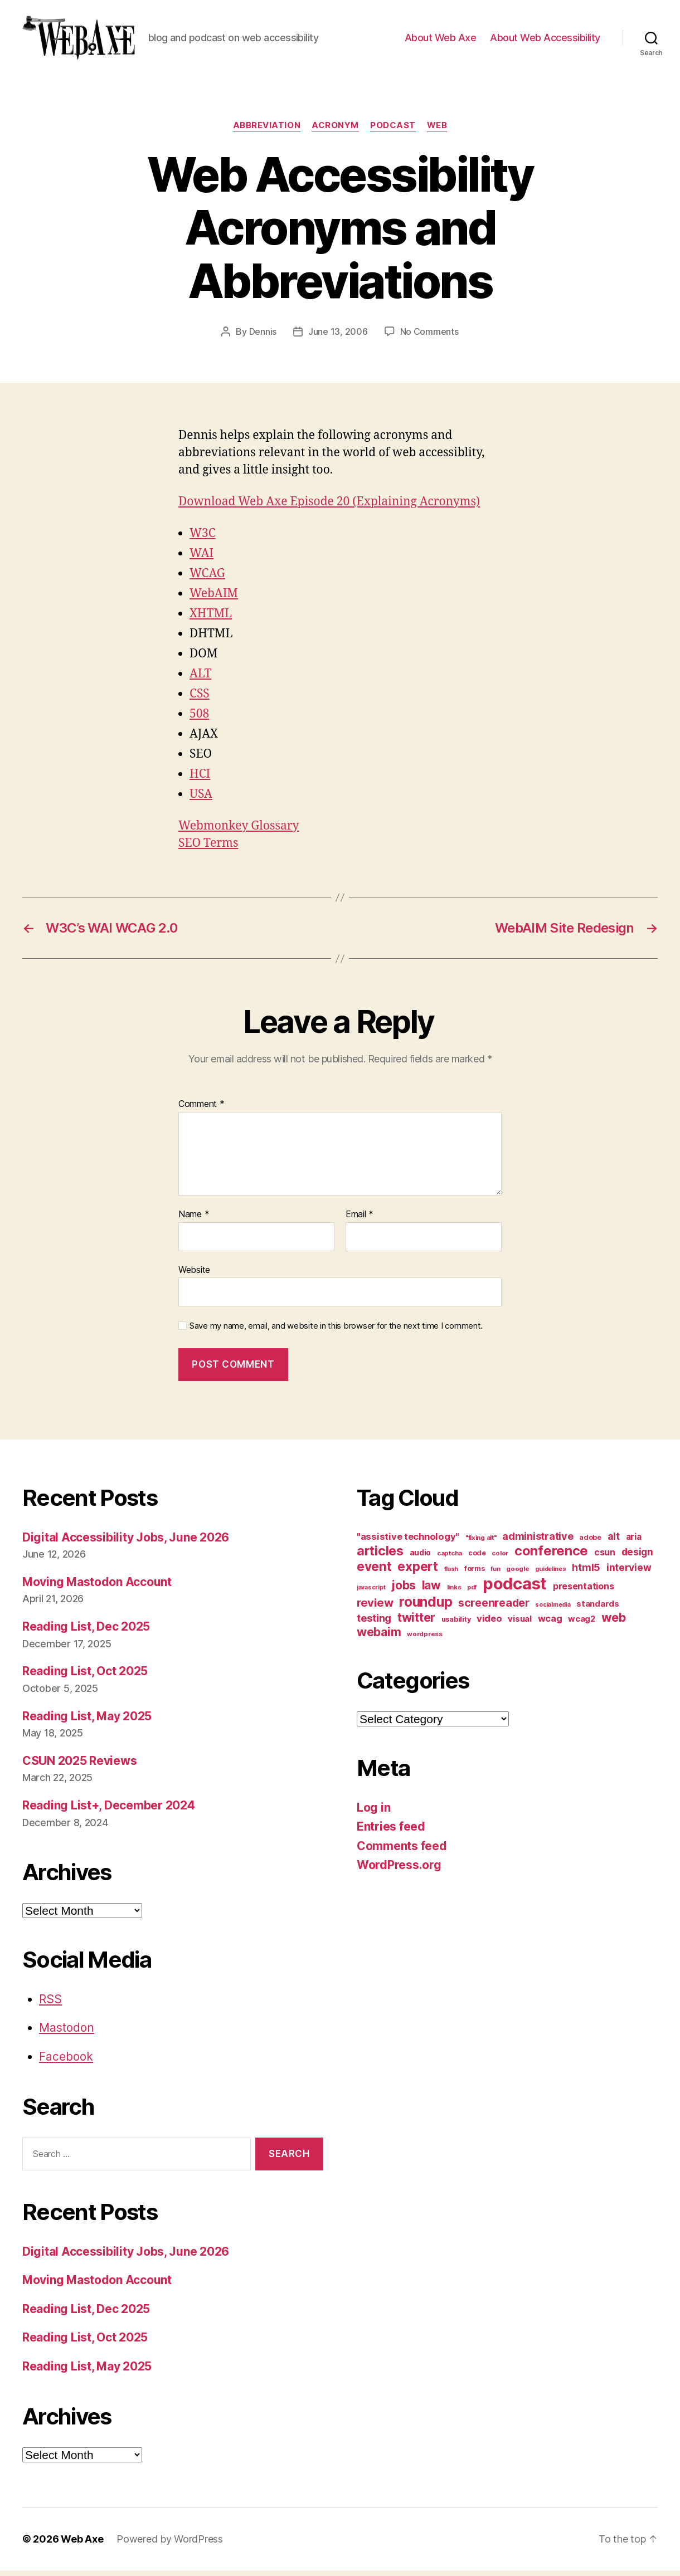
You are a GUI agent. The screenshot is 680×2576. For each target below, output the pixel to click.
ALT (200, 679)
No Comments (429, 337)
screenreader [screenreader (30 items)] (494, 1608)
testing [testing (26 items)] (374, 1623)
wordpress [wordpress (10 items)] (425, 1639)
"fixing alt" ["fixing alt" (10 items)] (481, 1543)
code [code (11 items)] (477, 1558)
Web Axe (82, 2544)
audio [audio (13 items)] (420, 1558)
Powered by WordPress (169, 2544)
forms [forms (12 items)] (474, 1574)
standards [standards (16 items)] (597, 1609)
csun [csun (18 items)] (604, 1558)
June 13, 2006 (338, 337)
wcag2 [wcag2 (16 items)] (581, 1624)
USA (201, 799)
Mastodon (66, 2033)
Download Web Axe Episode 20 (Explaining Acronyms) (329, 507)
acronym (335, 131)
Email (359, 1220)
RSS (50, 2005)
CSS (200, 699)
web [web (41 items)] (613, 1623)
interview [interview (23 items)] (629, 1573)
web (437, 131)
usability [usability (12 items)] (456, 1625)
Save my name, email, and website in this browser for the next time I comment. (336, 1331)
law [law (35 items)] (431, 1591)
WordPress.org (399, 1870)
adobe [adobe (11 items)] (590, 1543)
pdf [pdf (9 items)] (472, 1593)
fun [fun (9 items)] (495, 1574)
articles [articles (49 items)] (380, 1556)
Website (194, 1275)
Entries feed (391, 1832)
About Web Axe (441, 40)
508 (199, 719)
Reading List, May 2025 (87, 1722)
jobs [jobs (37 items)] (403, 1591)
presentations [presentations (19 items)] (583, 1591)
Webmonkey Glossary (238, 831)
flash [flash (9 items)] (451, 1574)
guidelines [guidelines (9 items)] (550, 1574)
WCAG (207, 579)
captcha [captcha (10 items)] (449, 1559)
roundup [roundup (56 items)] (425, 1607)
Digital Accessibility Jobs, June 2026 (125, 1543)
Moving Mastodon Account (97, 1587)
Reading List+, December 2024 (108, 1811)
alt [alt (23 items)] (614, 1542)
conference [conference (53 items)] (551, 1556)
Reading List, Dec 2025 (86, 1632)
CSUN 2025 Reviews (79, 1766)
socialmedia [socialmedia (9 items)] (552, 1610)
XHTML (211, 619)
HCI (200, 779)
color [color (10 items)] (500, 1559)
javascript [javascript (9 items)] (371, 1593)
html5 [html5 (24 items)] (586, 1573)
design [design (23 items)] (637, 1557)
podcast (393, 131)
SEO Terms (208, 848)
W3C (203, 539)
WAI (201, 559)
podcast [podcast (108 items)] (515, 1589)
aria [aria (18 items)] (634, 1542)
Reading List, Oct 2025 (85, 1677)
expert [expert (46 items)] (417, 1571)
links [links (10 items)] (454, 1593)
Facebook (66, 2062)
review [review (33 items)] (375, 1608)
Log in (373, 1813)
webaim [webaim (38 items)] (379, 1637)
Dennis (262, 337)
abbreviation (267, 131)
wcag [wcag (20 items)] (550, 1623)
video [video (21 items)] (489, 1623)
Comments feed (402, 1851)
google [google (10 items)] (517, 1574)
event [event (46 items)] (374, 1571)
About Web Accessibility (545, 40)
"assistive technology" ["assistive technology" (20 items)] (408, 1542)
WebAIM (214, 599)
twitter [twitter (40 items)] (416, 1623)
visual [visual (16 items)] (519, 1624)
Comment (201, 1110)
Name (193, 1220)
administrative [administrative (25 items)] (537, 1542)
